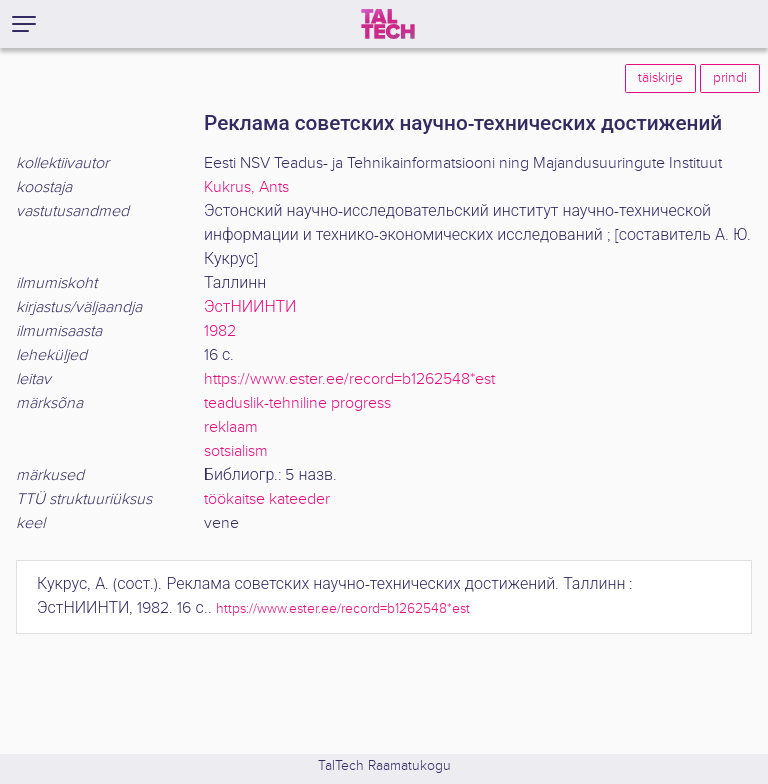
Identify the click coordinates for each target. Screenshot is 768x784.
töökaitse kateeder (267, 499)
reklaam (231, 427)
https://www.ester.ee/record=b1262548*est (349, 379)
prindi (730, 78)
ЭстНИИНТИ (250, 307)
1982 (220, 331)
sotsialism (236, 451)
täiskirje (660, 78)
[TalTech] (388, 24)
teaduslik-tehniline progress (297, 403)
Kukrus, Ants (246, 187)
